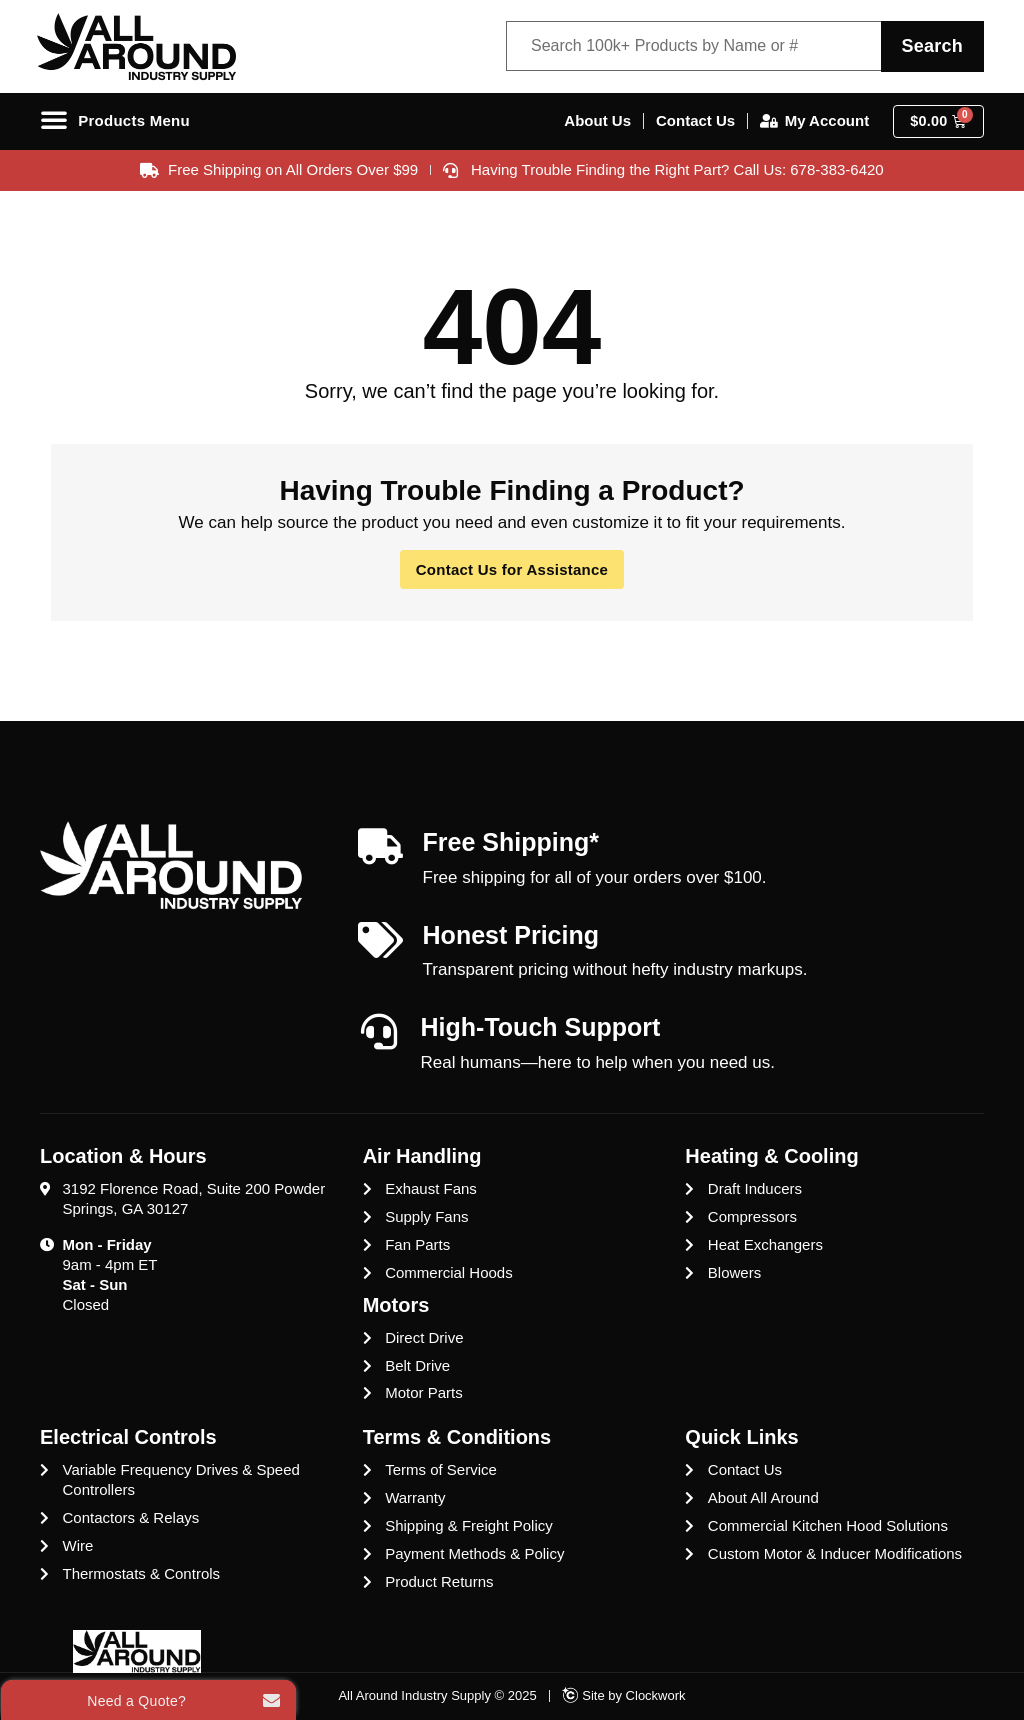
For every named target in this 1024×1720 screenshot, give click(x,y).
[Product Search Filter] (690, 46)
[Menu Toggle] (120, 122)
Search (929, 46)
